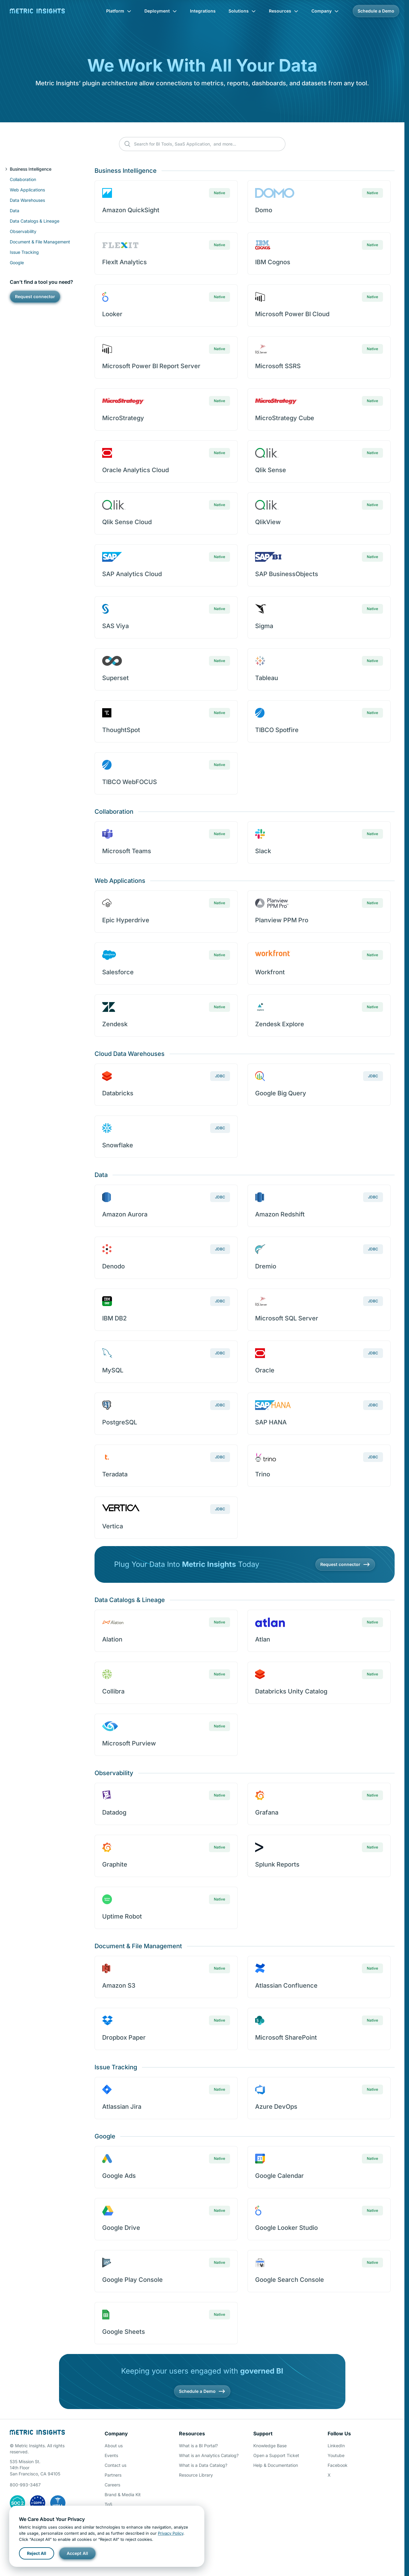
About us (114, 2445)
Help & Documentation (275, 2465)
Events (111, 2455)
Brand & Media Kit (123, 2494)
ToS (108, 2504)
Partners (113, 2475)
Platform (119, 10)
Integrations (203, 10)
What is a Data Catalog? (203, 2465)
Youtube (336, 2455)
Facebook (338, 2465)
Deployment (160, 10)
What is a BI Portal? (198, 2445)
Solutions (242, 10)
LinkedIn (336, 2445)
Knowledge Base (270, 2445)
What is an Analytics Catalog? (209, 2455)
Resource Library (196, 2475)
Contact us (115, 2465)
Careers (112, 2484)
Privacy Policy (170, 2533)
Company (325, 10)
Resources (284, 10)
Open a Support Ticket (276, 2455)
